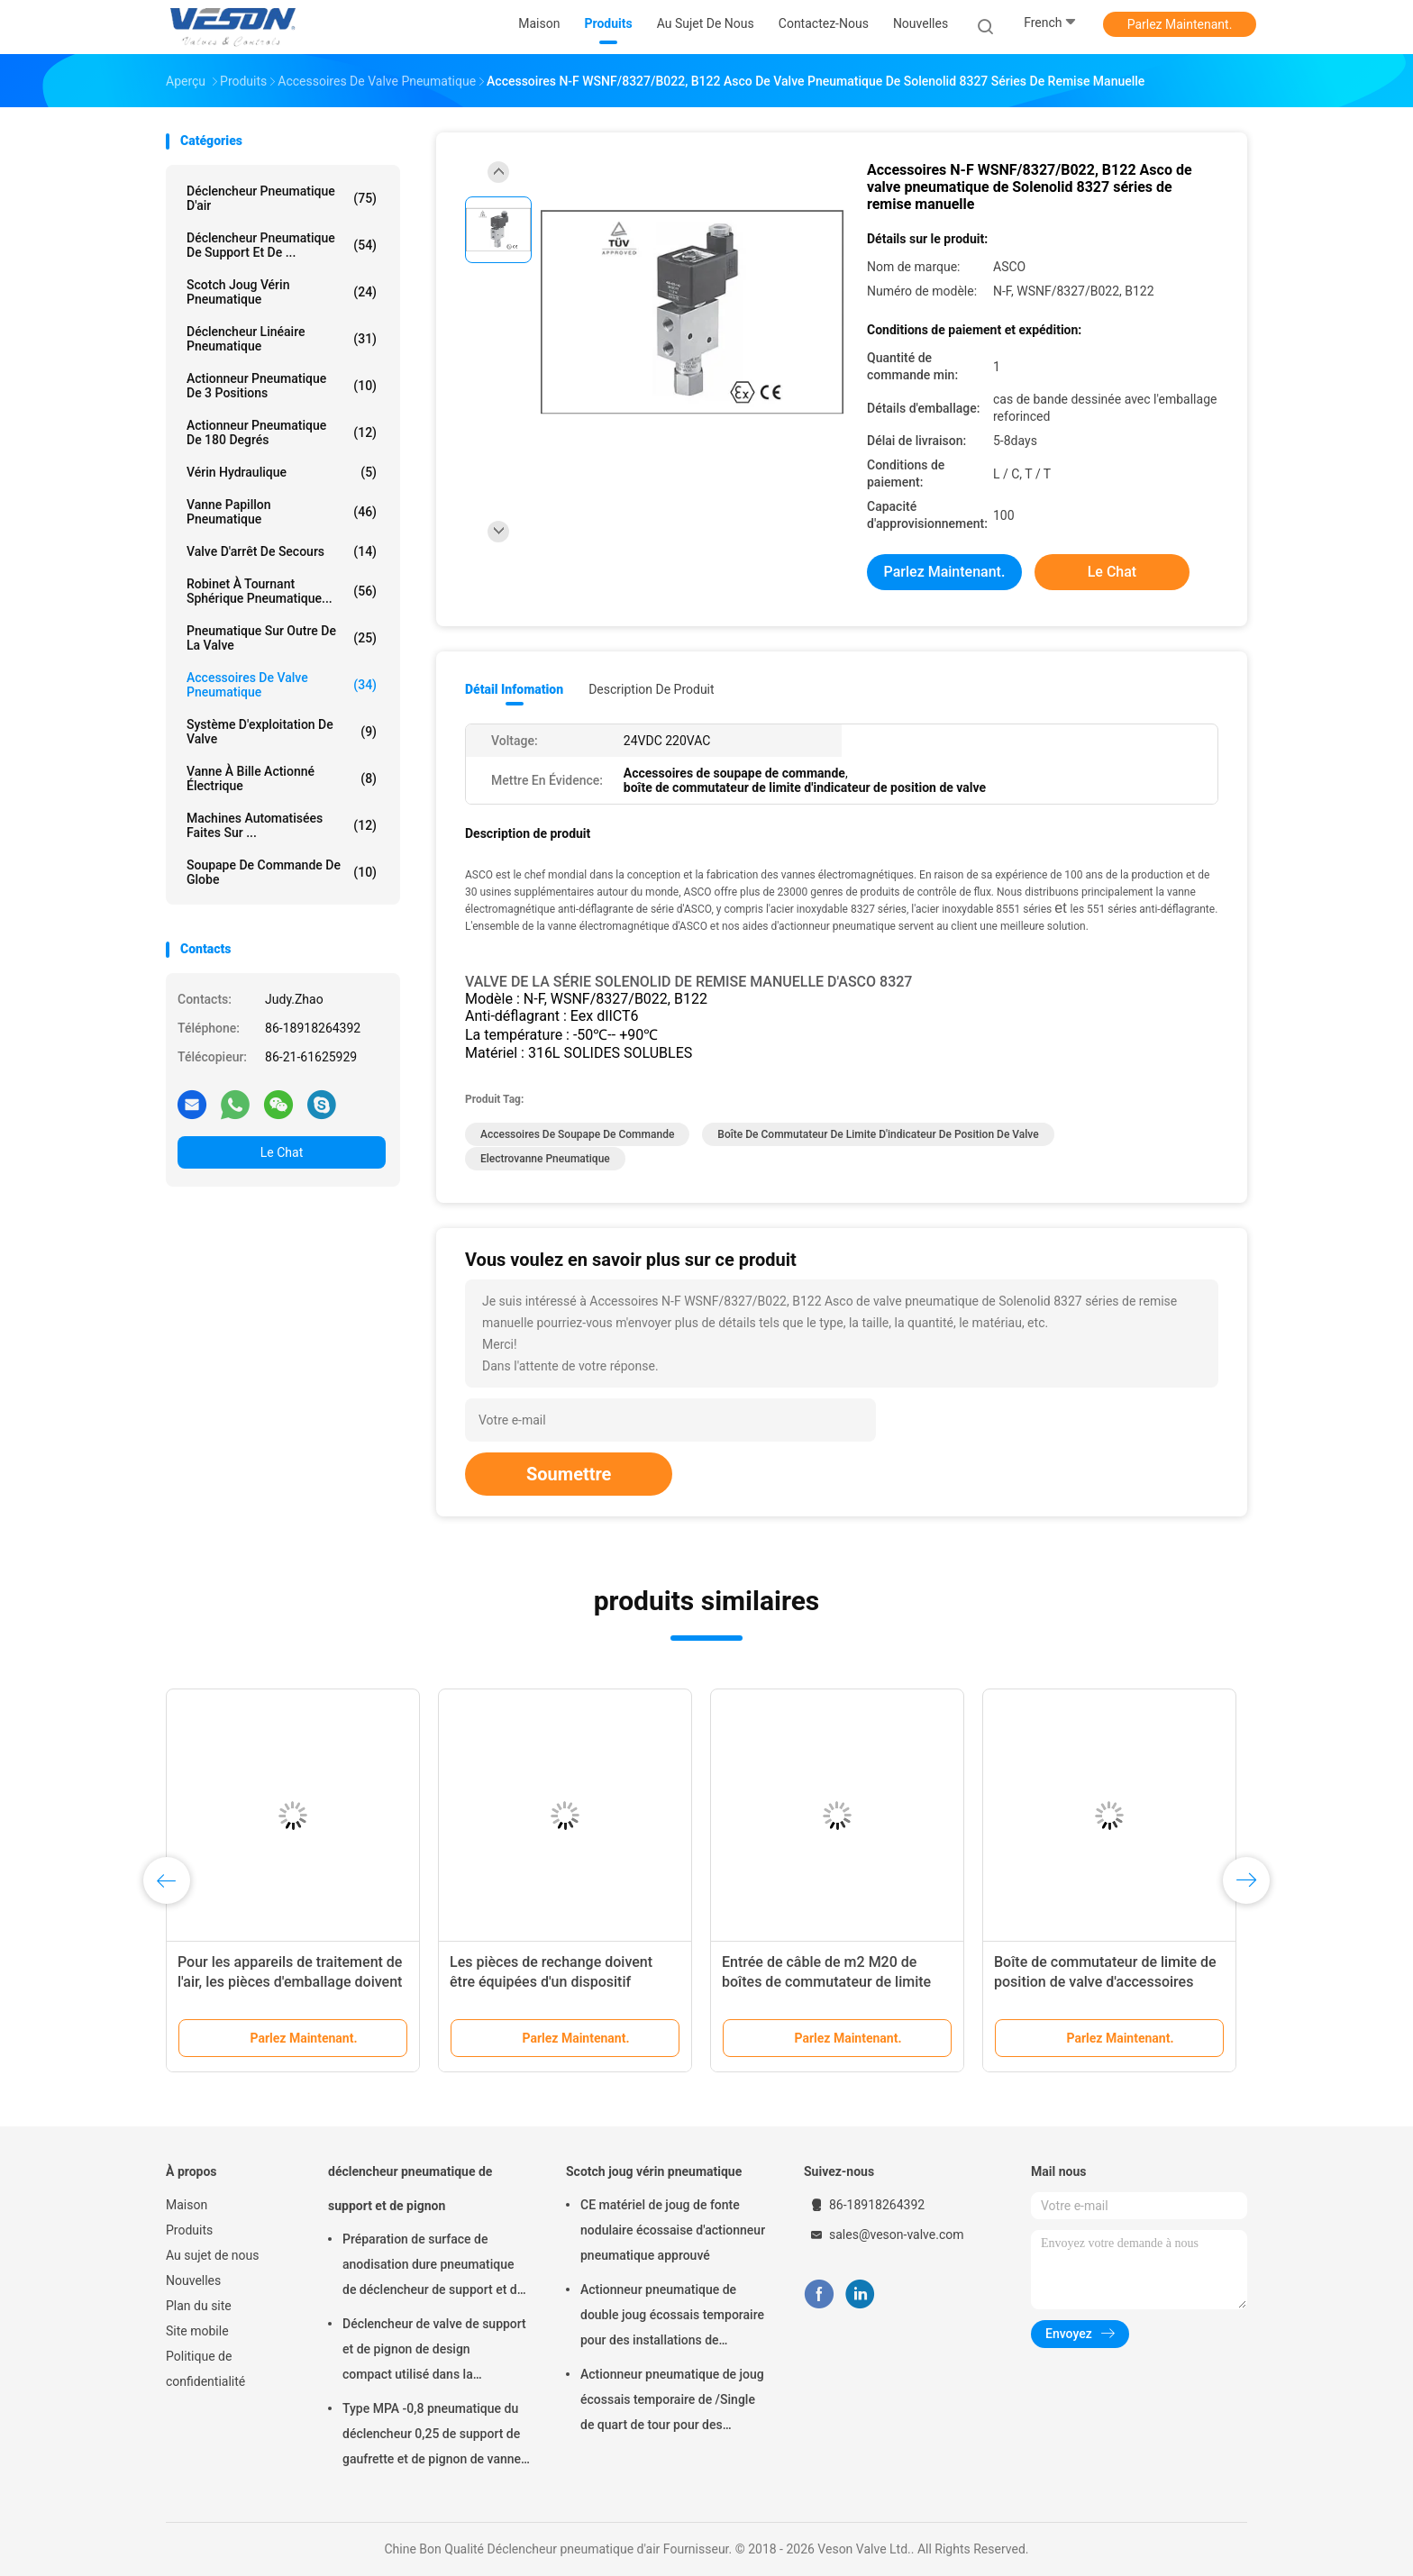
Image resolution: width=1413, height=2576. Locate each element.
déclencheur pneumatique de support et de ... (282, 245)
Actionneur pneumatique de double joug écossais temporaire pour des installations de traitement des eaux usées (672, 2317)
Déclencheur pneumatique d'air (282, 198)
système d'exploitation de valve (282, 731)
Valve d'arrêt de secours (282, 551)
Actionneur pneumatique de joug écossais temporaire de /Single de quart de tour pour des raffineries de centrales (672, 2402)
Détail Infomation (514, 689)
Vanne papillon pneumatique (282, 511)
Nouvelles (193, 2280)
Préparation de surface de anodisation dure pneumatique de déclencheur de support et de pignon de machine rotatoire (433, 2267)
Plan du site (199, 2305)
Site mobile (197, 2331)
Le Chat (281, 1152)
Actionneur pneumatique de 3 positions (282, 385)
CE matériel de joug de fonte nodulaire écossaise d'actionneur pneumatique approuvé (672, 2230)
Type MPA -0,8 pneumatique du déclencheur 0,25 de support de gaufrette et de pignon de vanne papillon (431, 2436)
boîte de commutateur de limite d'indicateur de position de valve (877, 1134)
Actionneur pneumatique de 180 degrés (282, 432)
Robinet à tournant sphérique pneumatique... (282, 591)
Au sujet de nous (212, 2255)
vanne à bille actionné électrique (282, 778)
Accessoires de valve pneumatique (282, 684)
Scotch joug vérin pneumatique (282, 292)
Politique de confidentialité (205, 2369)
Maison (186, 2205)
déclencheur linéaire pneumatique (282, 338)
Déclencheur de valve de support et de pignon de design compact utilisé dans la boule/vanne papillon (434, 2352)
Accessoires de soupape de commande (577, 1134)
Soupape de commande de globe (282, 872)
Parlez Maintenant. (1180, 24)
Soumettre (568, 1474)
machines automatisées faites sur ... (282, 825)
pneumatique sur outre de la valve (282, 638)
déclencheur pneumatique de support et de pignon (410, 2188)
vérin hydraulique (282, 472)
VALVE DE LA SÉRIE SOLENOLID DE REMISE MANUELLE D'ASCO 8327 (688, 981)
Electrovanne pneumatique (545, 1158)
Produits (189, 2230)
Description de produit (651, 689)
